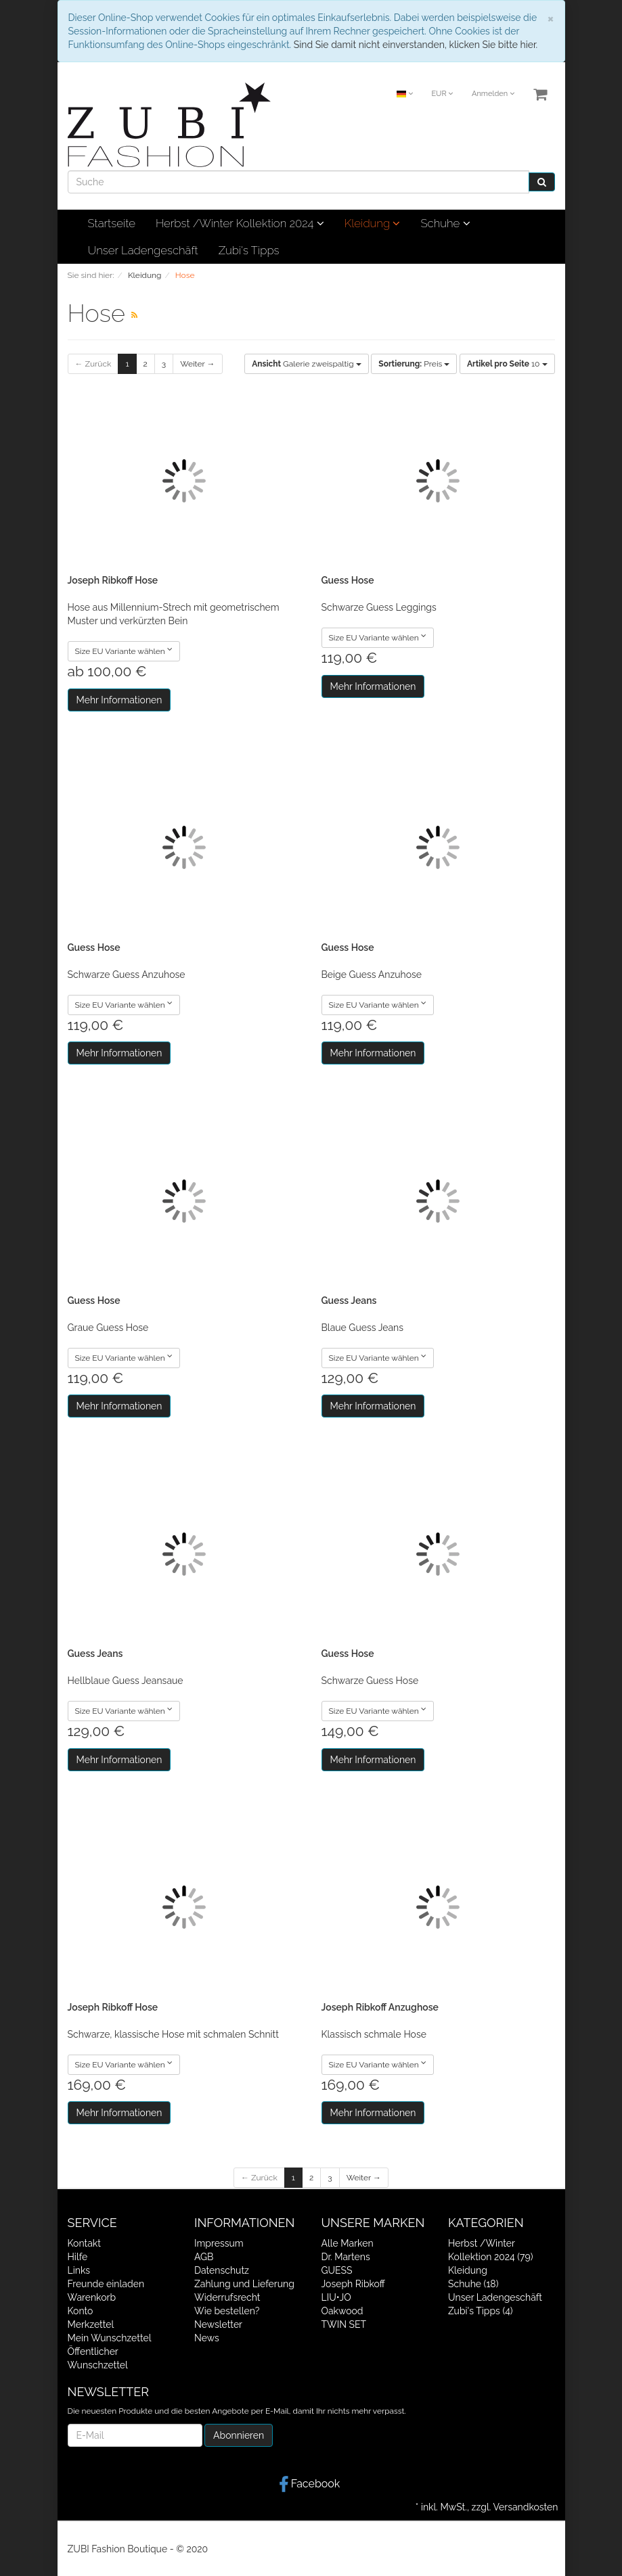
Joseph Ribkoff (353, 2283)
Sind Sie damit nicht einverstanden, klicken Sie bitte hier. (415, 44)
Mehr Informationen (119, 700)
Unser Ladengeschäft (143, 250)
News (206, 2338)
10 (507, 364)
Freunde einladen (106, 2283)
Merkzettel (91, 2324)
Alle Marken (347, 2243)
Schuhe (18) (473, 2283)
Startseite (111, 223)
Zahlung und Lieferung (244, 2283)
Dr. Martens (345, 2256)
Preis (413, 364)
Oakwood (342, 2310)
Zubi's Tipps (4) (480, 2310)
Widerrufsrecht (227, 2297)
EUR (442, 93)
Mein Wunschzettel (110, 2338)
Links (79, 2270)
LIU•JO (336, 2297)
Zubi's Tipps (249, 250)
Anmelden (493, 93)
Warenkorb (92, 2297)
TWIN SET (344, 2324)
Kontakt (84, 2243)
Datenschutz (221, 2270)
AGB (203, 2256)
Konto (80, 2310)
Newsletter (218, 2324)
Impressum (219, 2243)
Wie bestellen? (226, 2310)
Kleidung (373, 223)
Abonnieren (238, 2435)
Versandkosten (525, 2507)
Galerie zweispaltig (306, 364)
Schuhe (445, 223)
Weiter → (197, 364)
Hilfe (78, 2256)
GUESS (337, 2270)
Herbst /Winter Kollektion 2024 (240, 223)
